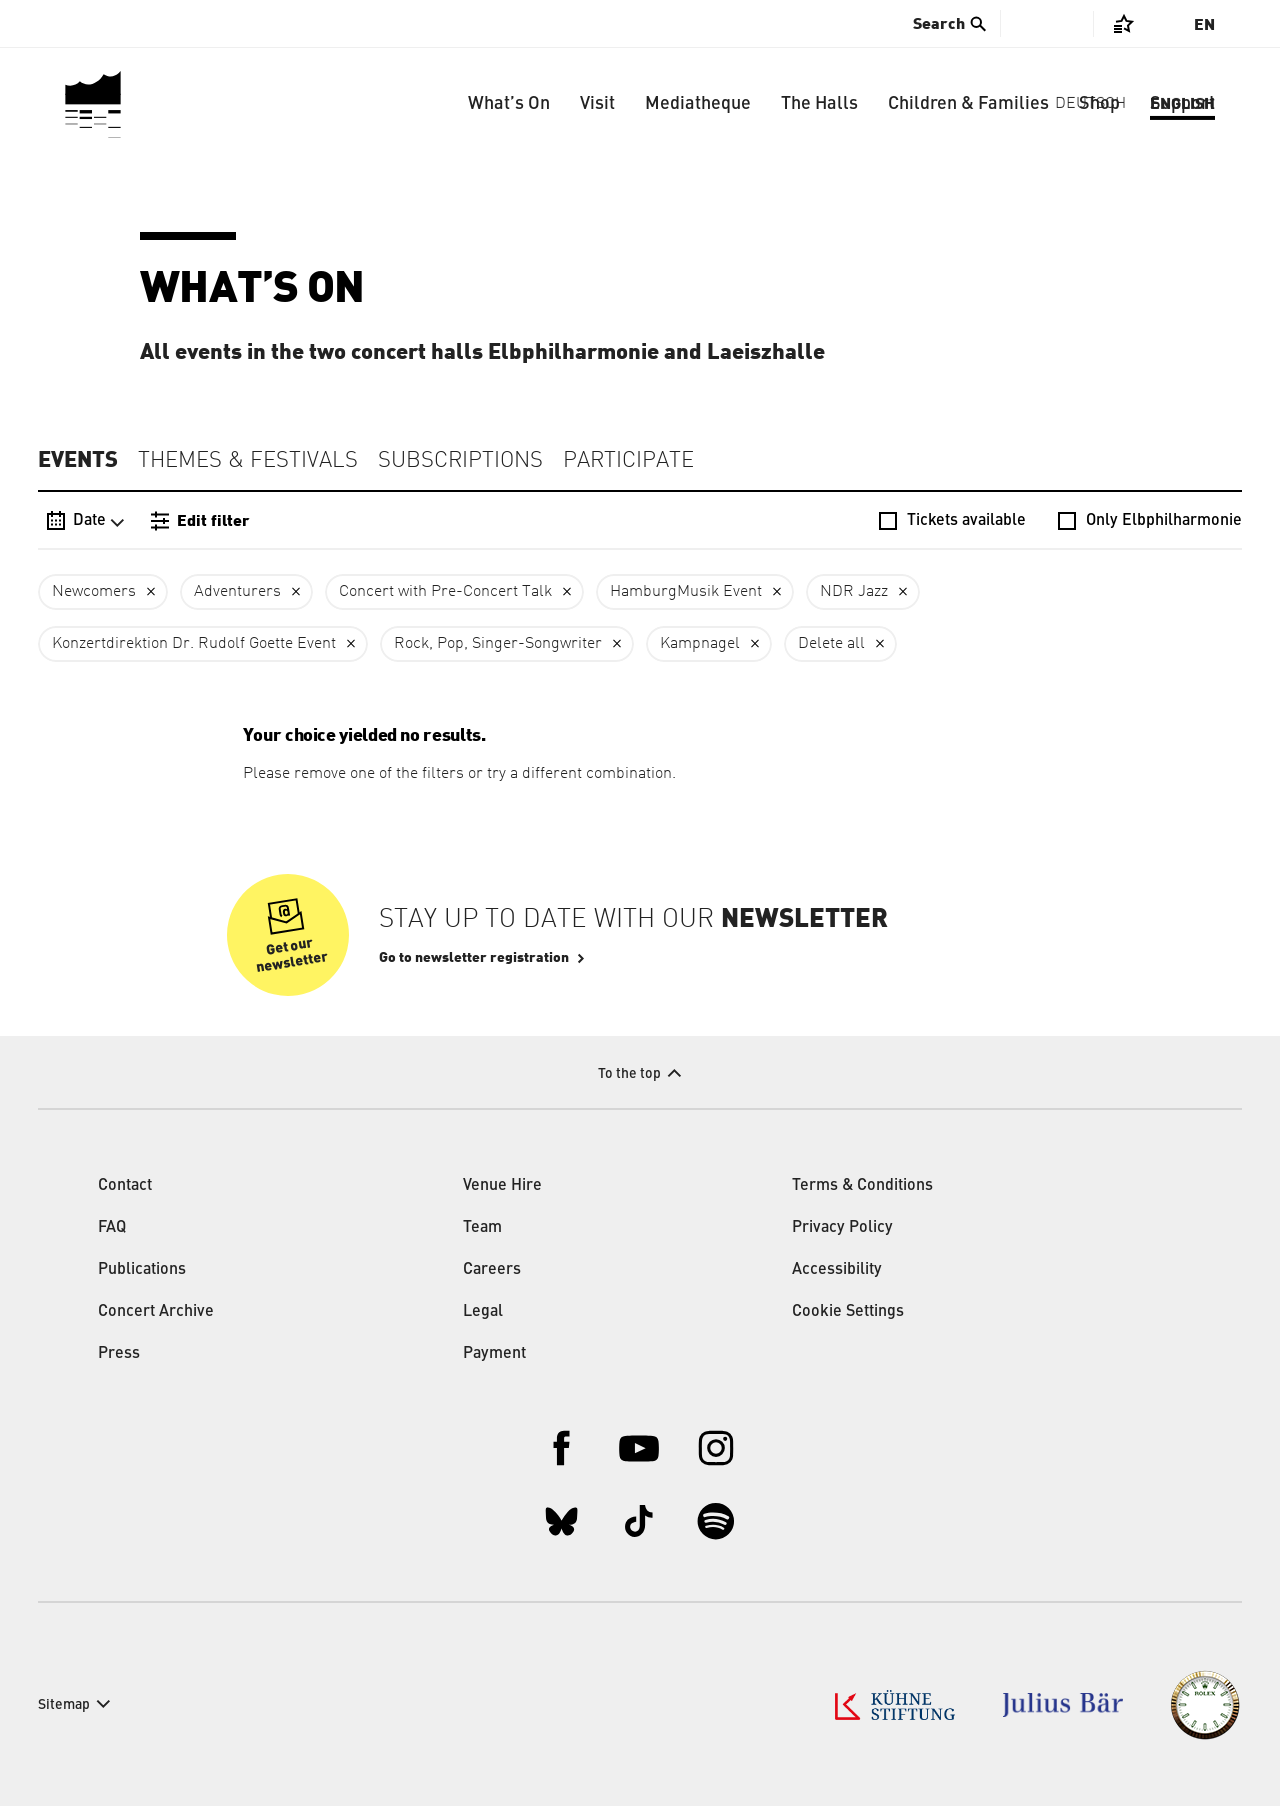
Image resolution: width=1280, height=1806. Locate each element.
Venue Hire (502, 1186)
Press (119, 1354)
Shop (1099, 104)
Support (1182, 104)
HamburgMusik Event (686, 592)
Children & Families (968, 104)
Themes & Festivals (248, 461)
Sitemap (64, 1705)
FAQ (112, 1228)
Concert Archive (156, 1312)
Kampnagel (700, 644)
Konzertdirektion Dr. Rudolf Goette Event (194, 644)
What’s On (509, 104)
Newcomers (94, 592)
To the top (629, 1074)
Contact (125, 1186)
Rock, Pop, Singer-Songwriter (498, 644)
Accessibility (837, 1270)
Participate (628, 461)
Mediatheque (698, 104)
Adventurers (237, 592)
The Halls (819, 104)
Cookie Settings (848, 1312)
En (1204, 25)
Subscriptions (460, 461)
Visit (597, 104)
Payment (494, 1354)
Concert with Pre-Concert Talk (445, 592)
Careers (492, 1270)
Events (78, 460)
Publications (142, 1270)
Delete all (831, 644)
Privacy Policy (842, 1228)
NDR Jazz (854, 592)
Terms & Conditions (862, 1186)
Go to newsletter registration (474, 958)
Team (482, 1228)
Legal (483, 1312)
